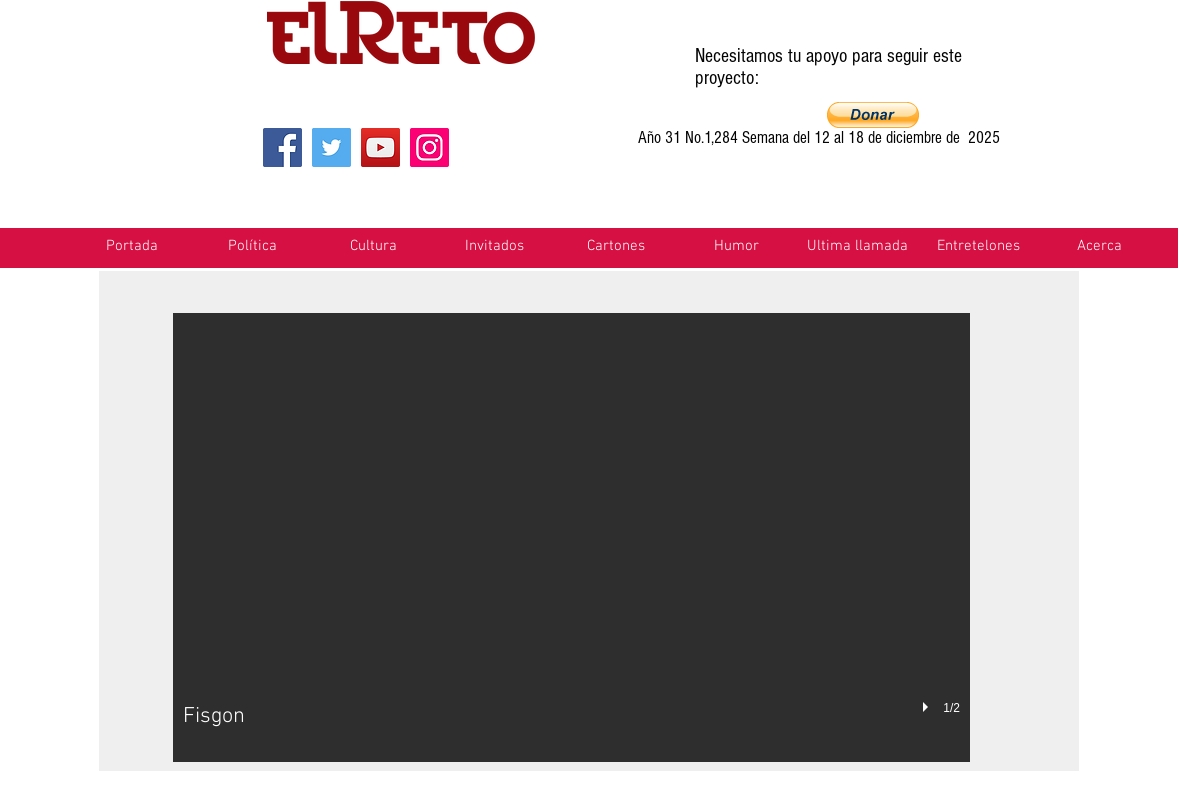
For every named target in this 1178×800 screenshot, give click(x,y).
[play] (928, 707)
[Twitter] (331, 147)
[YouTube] (380, 147)
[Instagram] (429, 147)
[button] (873, 115)
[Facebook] (282, 147)
